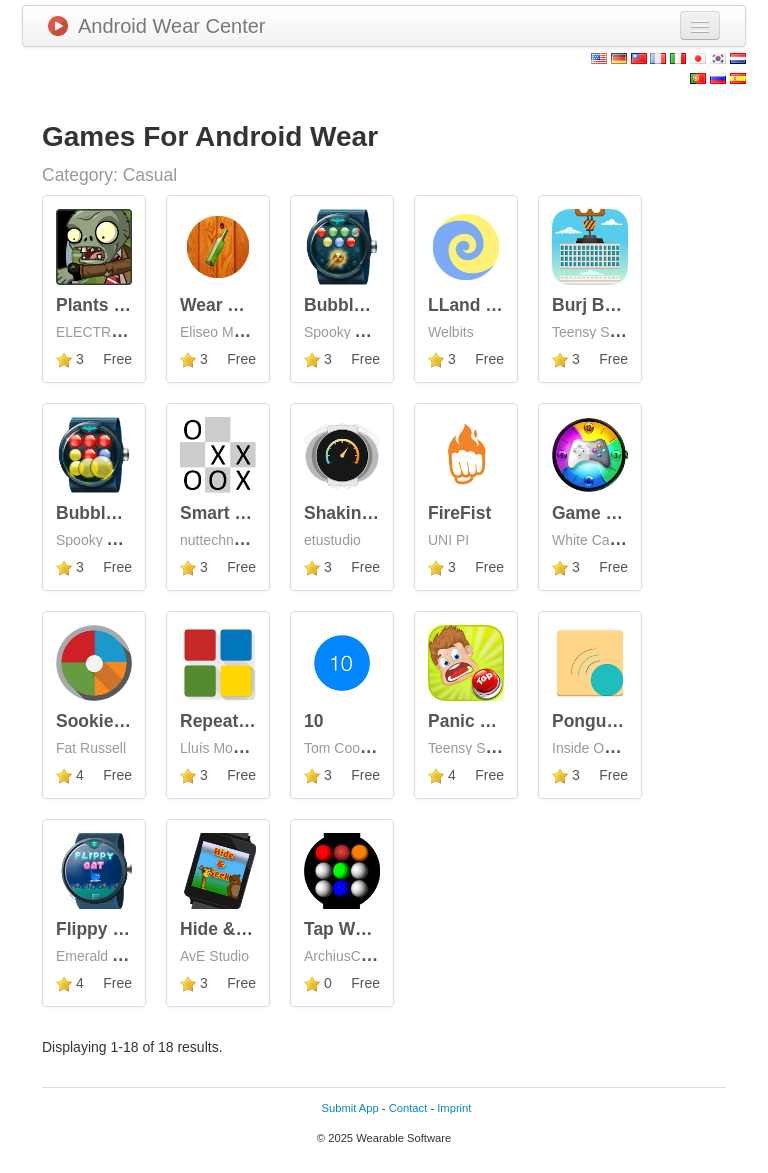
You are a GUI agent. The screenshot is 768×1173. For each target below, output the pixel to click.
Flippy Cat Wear (122, 929)
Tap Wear (342, 929)
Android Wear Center (157, 26)
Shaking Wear (361, 513)
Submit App (350, 1108)
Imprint (454, 1108)
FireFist (459, 513)
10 (313, 721)
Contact (408, 1108)
